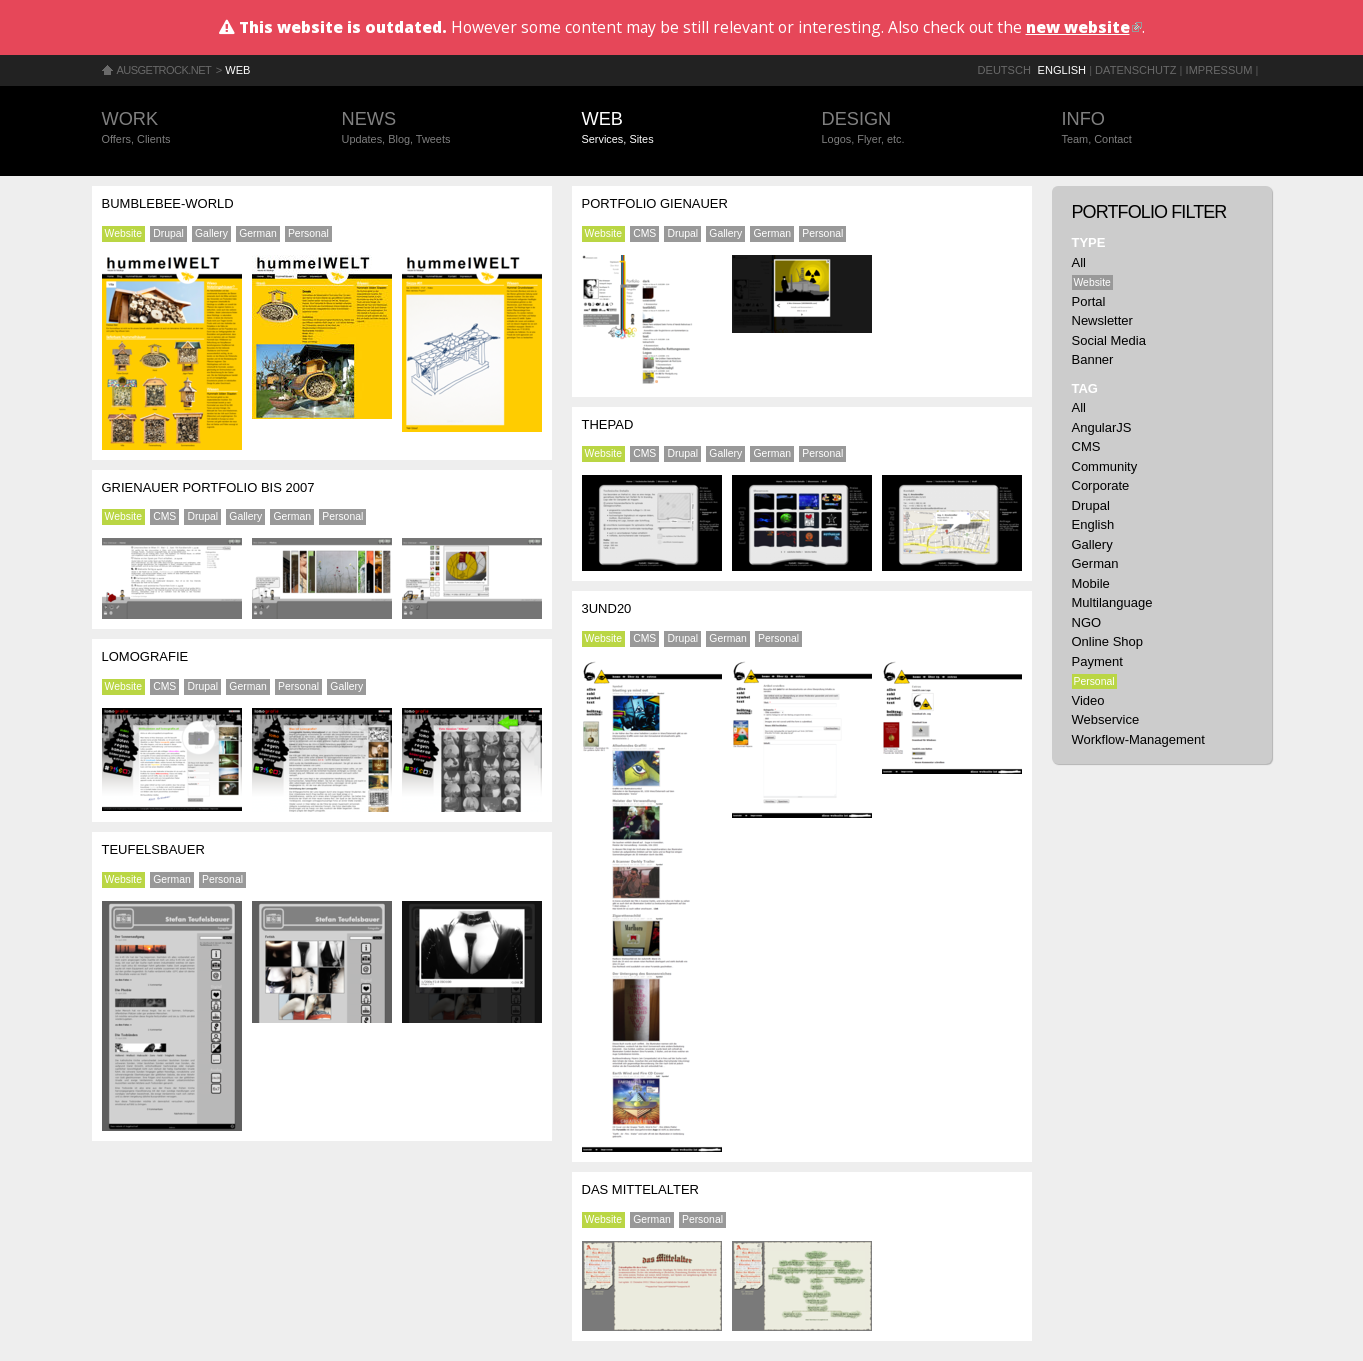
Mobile (1091, 583)
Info (1162, 128)
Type (1089, 242)
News (442, 128)
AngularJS (1102, 427)
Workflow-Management (1138, 739)
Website (123, 233)
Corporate (1101, 485)
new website (1084, 27)
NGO (1087, 622)
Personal (308, 233)
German (258, 233)
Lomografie (145, 656)
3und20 (607, 608)
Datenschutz (1135, 70)
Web (237, 70)
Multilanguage (1112, 602)
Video (1088, 700)
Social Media (1109, 340)
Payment (1097, 661)
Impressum (1219, 70)
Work (202, 128)
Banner (1093, 359)
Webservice (1106, 719)
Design (922, 128)
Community (1105, 466)
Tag (1085, 388)
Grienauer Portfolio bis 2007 (208, 487)
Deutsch (1004, 70)
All (1079, 262)
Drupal (168, 233)
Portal (1089, 301)
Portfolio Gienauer (655, 203)
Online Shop (1108, 641)
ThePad (608, 424)
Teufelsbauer (153, 849)
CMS (164, 516)
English (1062, 70)
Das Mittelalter (641, 1189)
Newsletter (1102, 320)
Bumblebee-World (168, 203)
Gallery (211, 233)
